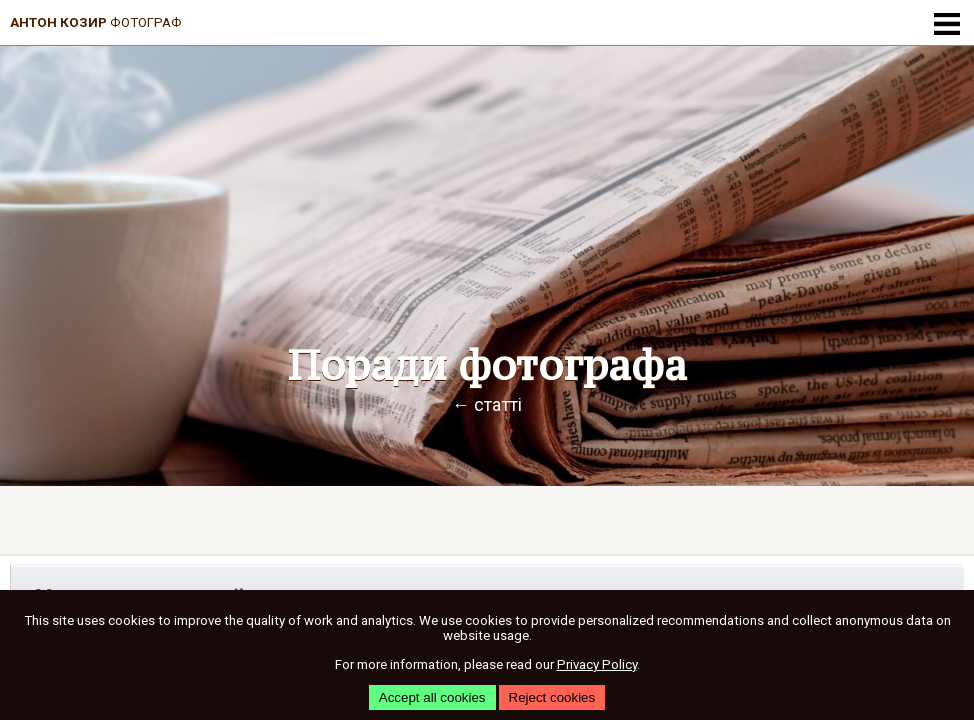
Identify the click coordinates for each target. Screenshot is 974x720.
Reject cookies (552, 697)
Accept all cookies (432, 697)
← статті (487, 404)
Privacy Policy (597, 664)
